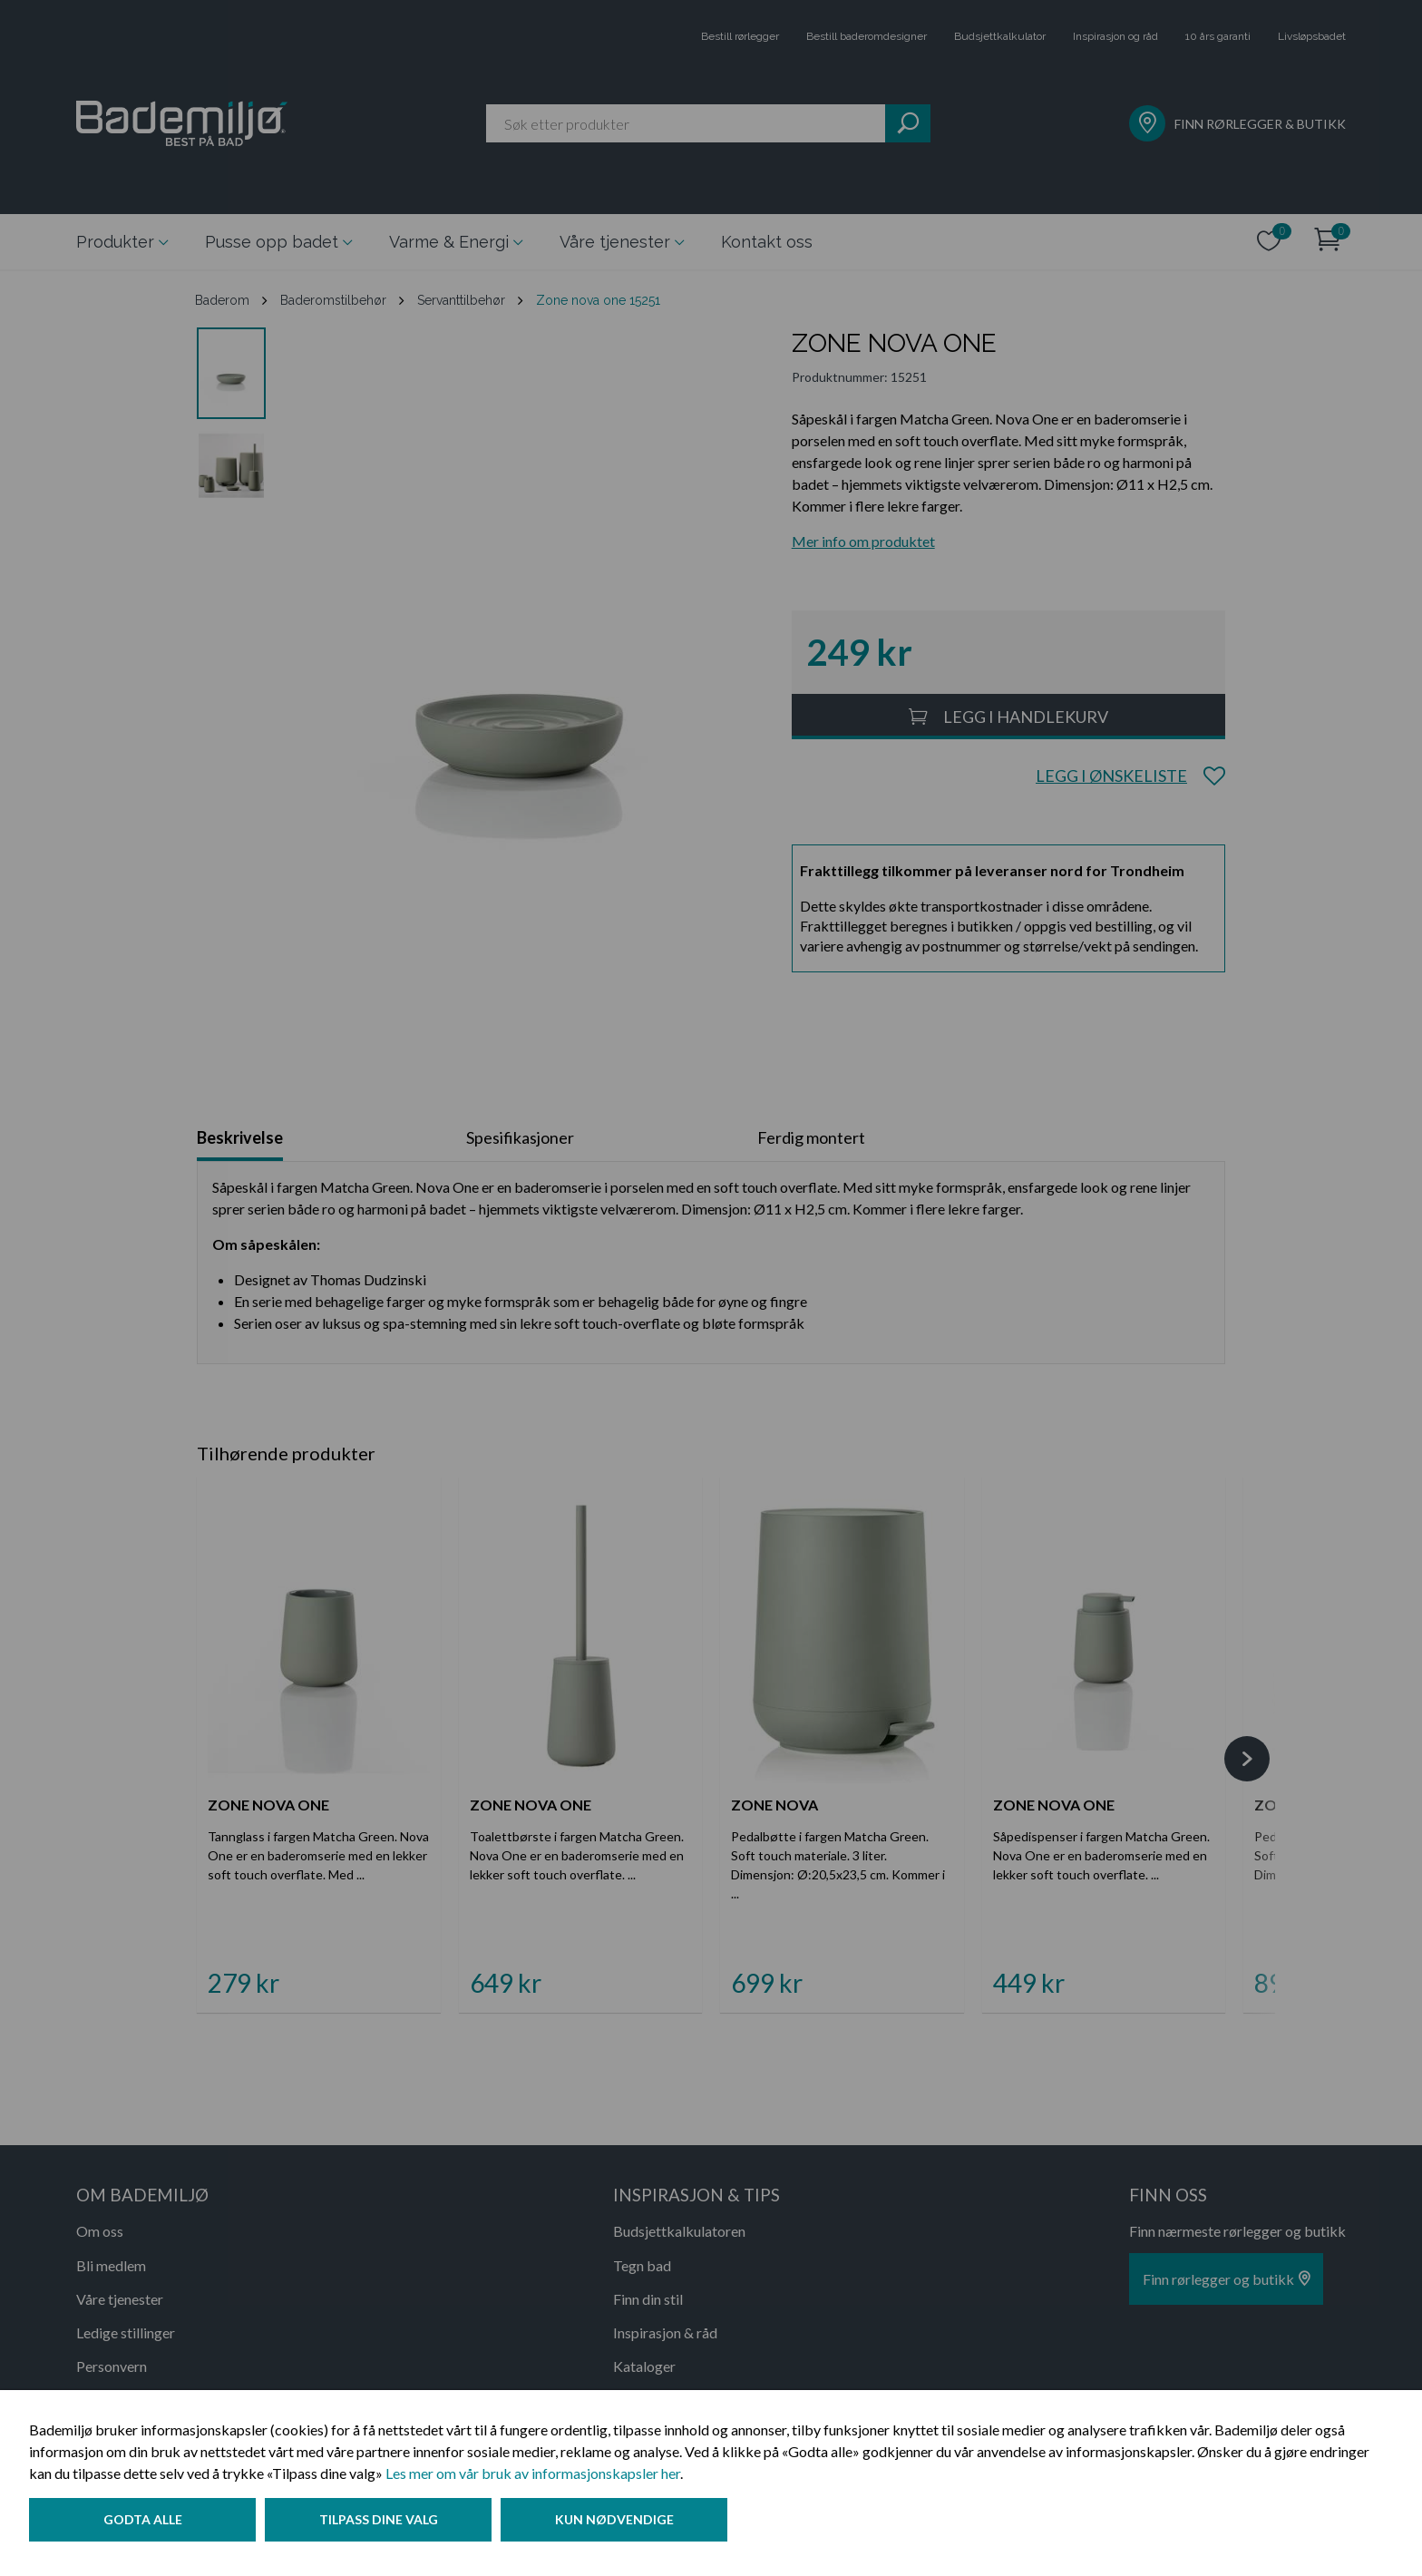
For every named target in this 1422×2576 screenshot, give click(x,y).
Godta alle (142, 2524)
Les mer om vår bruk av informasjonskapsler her (532, 2478)
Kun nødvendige (625, 2524)
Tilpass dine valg (384, 2524)
